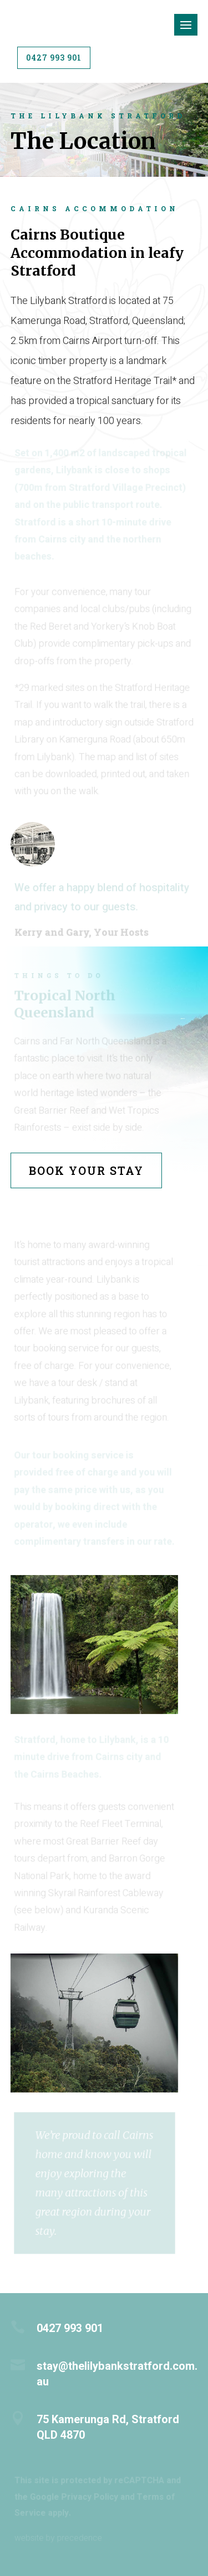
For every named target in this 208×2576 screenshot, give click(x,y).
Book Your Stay (86, 1170)
